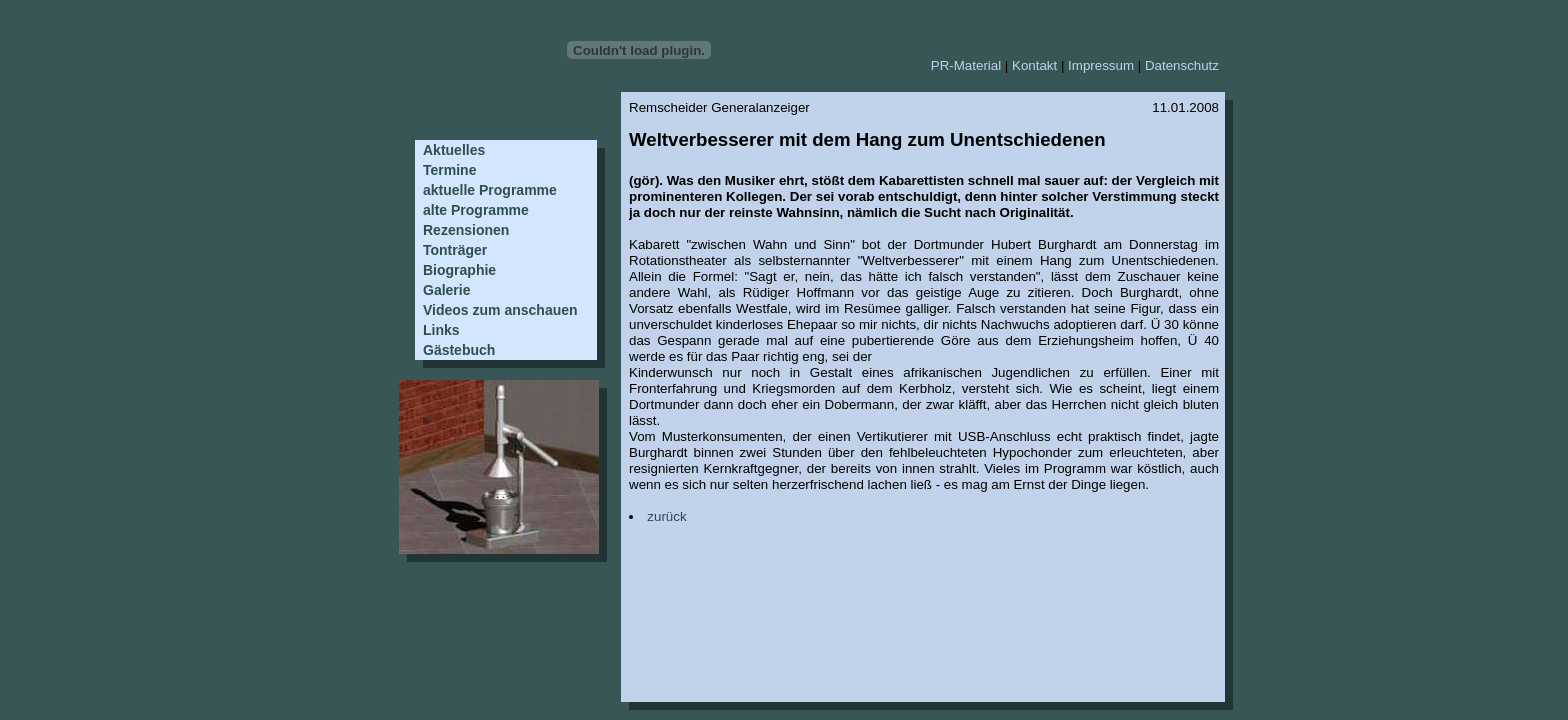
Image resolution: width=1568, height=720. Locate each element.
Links (441, 330)
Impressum (1101, 65)
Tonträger (455, 250)
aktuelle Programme (490, 190)
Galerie (446, 290)
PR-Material (966, 65)
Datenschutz (1182, 65)
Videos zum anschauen (500, 310)
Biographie (459, 270)
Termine (449, 170)
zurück (666, 516)
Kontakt (1034, 65)
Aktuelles (454, 150)
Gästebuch (459, 350)
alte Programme (476, 210)
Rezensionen (466, 230)
